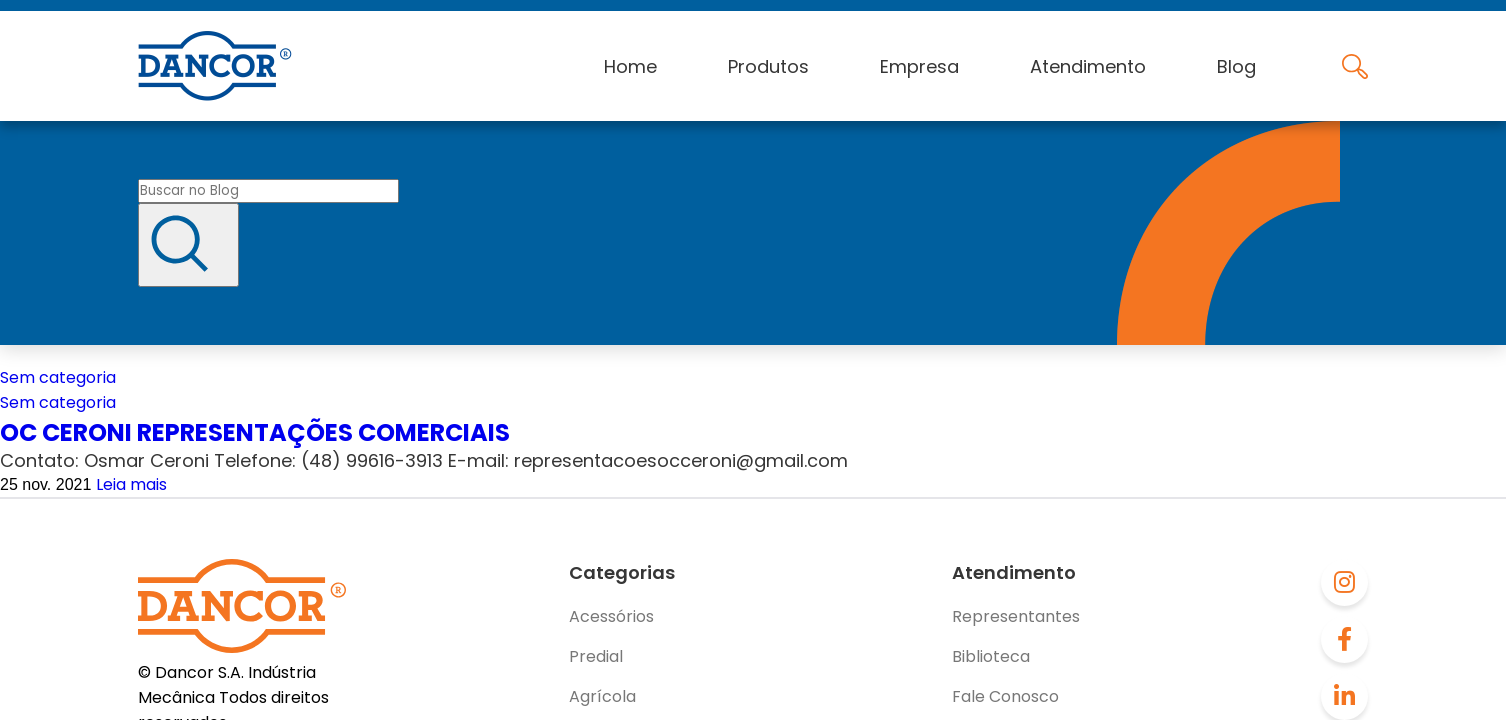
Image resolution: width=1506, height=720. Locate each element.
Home (630, 66)
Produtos (768, 66)
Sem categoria (58, 377)
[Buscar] (188, 245)
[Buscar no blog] (268, 191)
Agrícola (602, 696)
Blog (1236, 66)
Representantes (1016, 616)
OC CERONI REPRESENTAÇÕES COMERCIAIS (255, 432)
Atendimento (1088, 66)
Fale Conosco (1005, 696)
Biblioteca (991, 656)
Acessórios (611, 616)
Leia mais (131, 484)
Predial (596, 656)
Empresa (919, 66)
